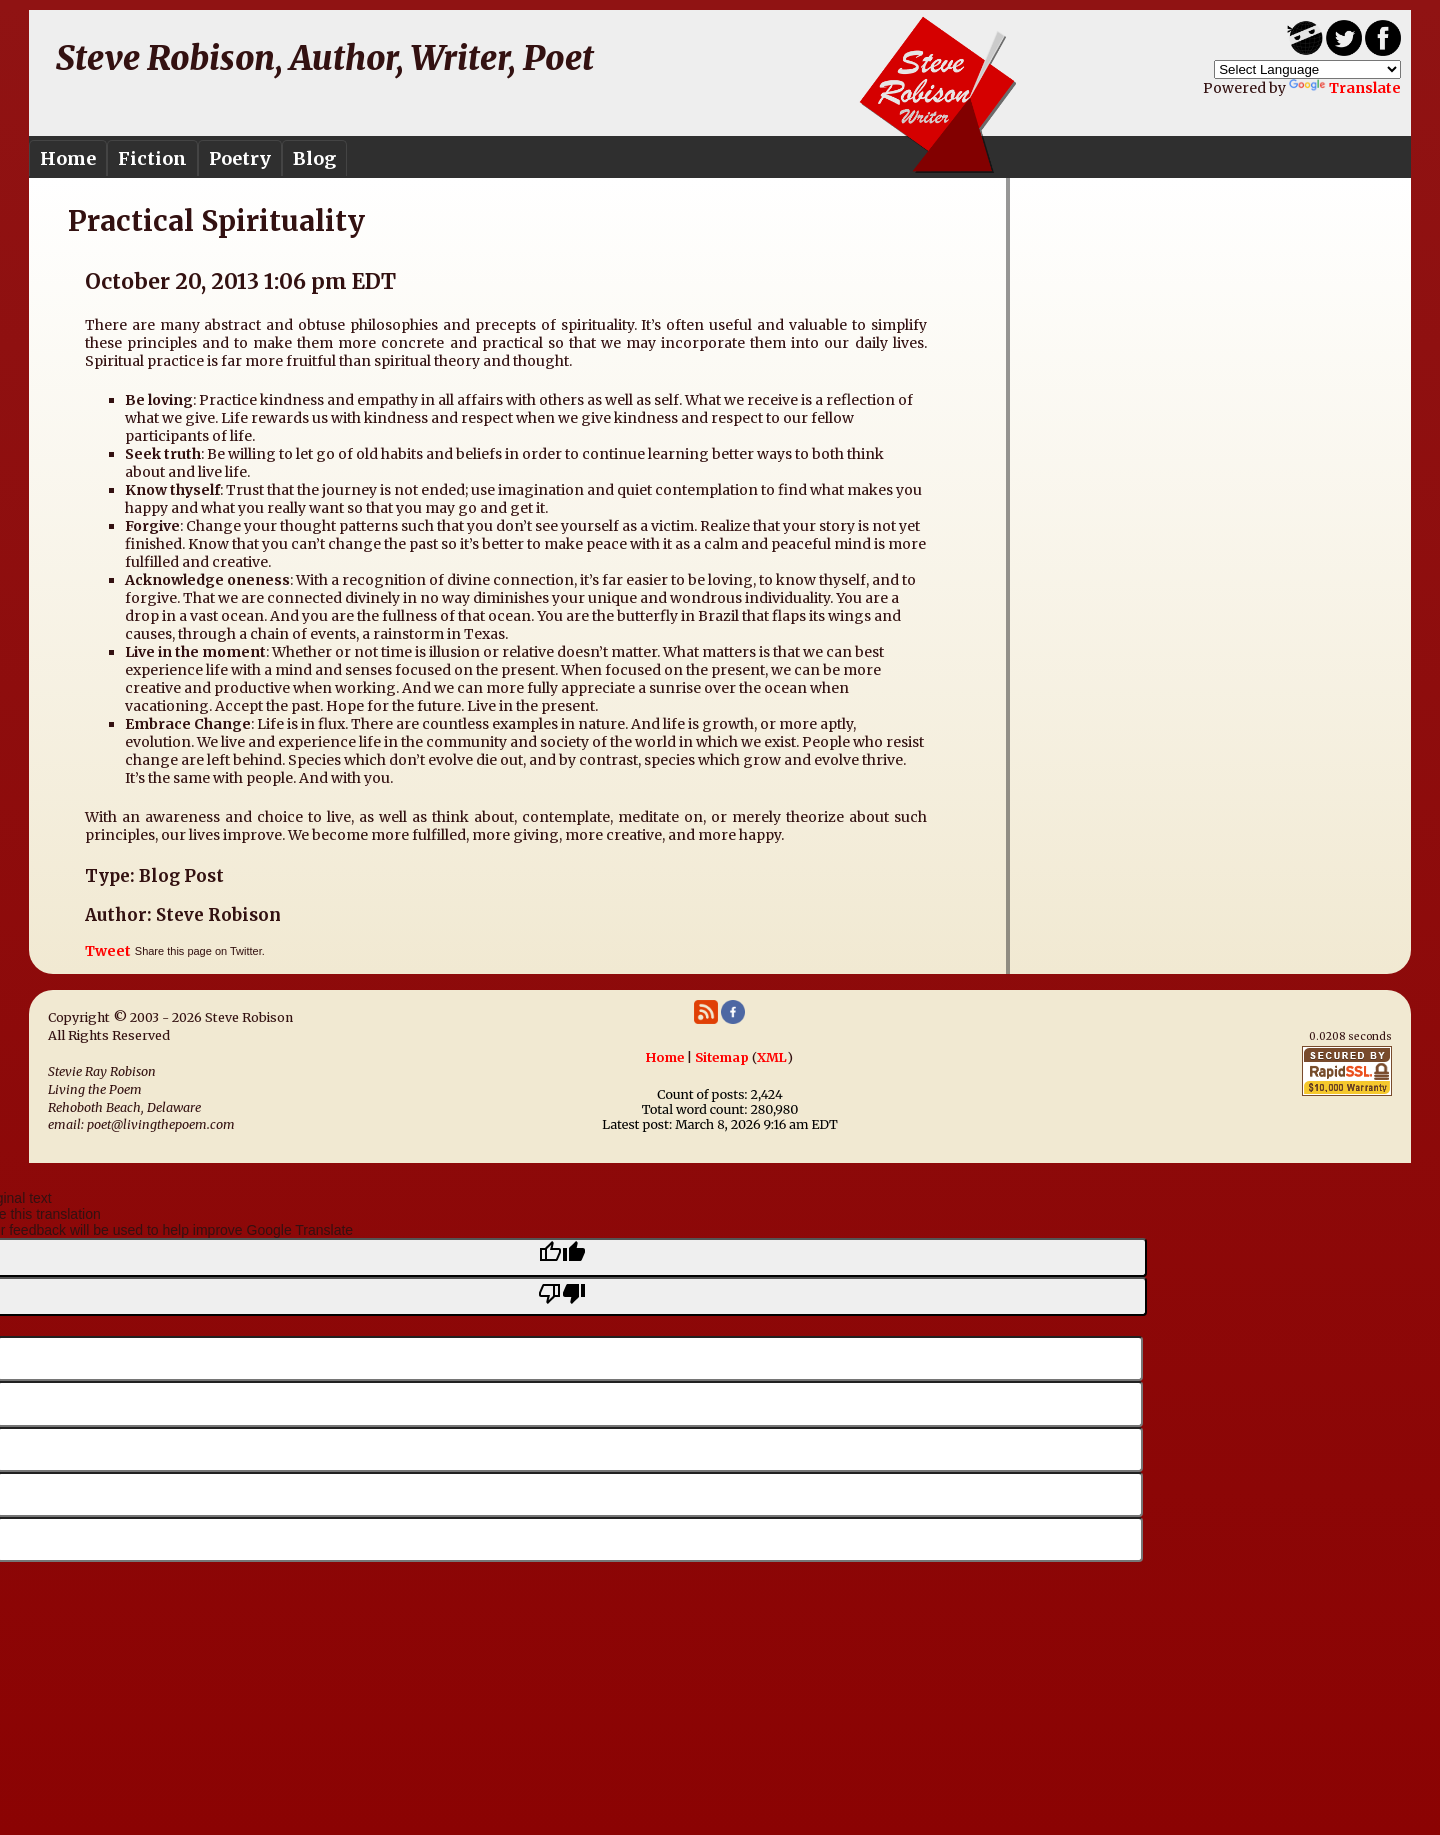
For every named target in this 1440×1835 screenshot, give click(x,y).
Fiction (152, 158)
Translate (1345, 88)
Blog (314, 158)
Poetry (240, 158)
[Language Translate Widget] (1307, 69)
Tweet (108, 951)
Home (68, 158)
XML (772, 1057)
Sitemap (722, 1057)
